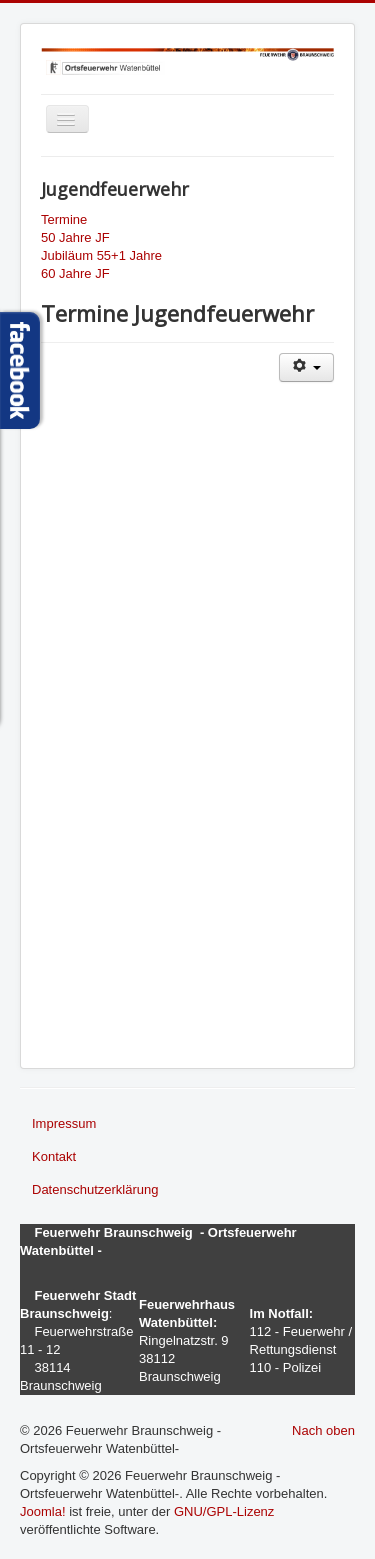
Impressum (64, 1123)
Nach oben (323, 1430)
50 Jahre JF (75, 237)
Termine (64, 219)
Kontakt (54, 1156)
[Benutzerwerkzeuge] (306, 367)
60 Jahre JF (75, 273)
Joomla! (43, 1511)
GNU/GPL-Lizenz (224, 1511)
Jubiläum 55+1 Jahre (101, 255)
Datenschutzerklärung (95, 1189)
